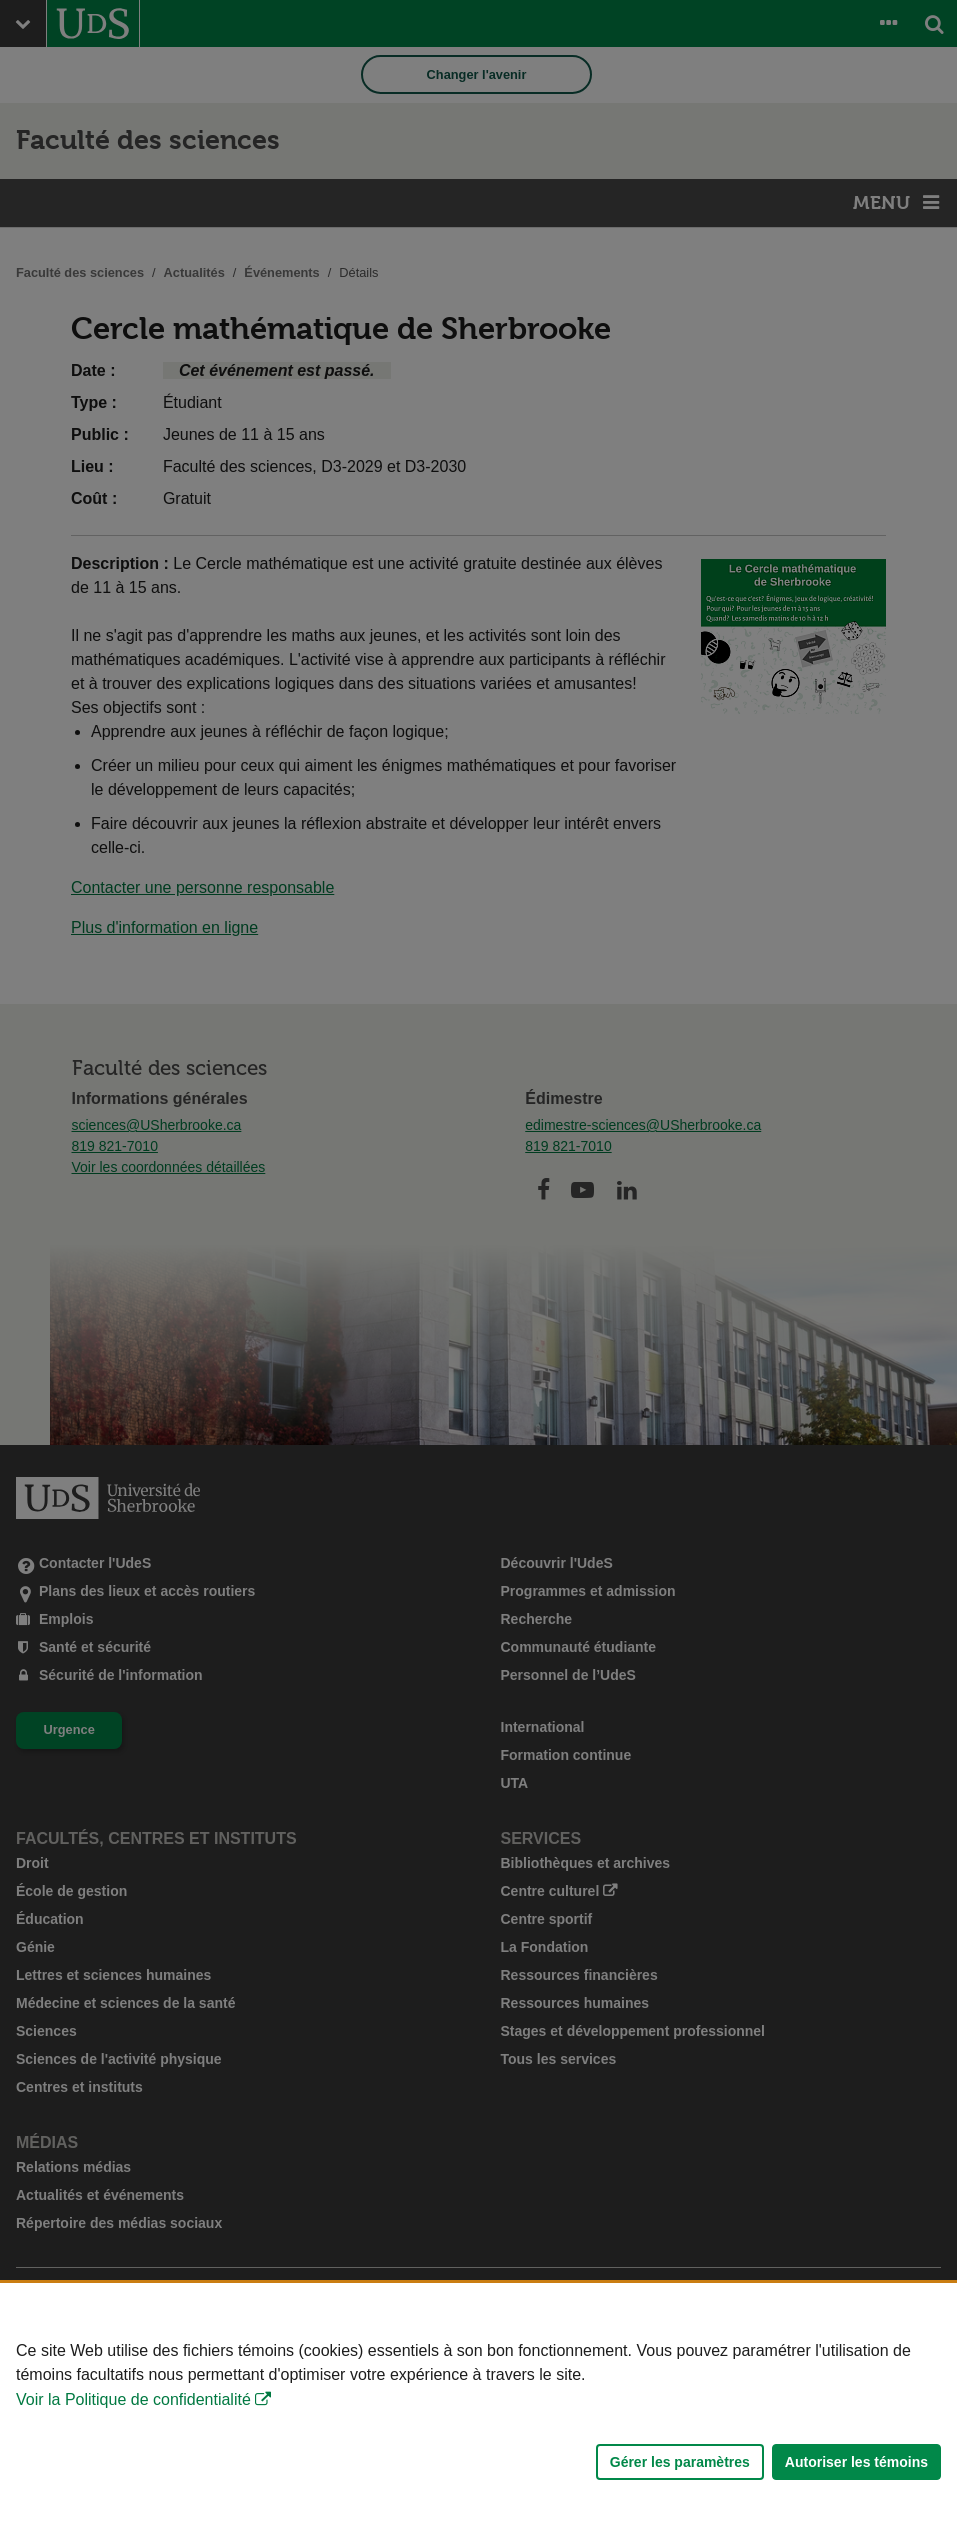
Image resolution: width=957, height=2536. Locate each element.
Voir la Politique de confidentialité (133, 2399)
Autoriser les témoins (856, 2462)
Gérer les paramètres (680, 2462)
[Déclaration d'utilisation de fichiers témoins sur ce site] (478, 2409)
